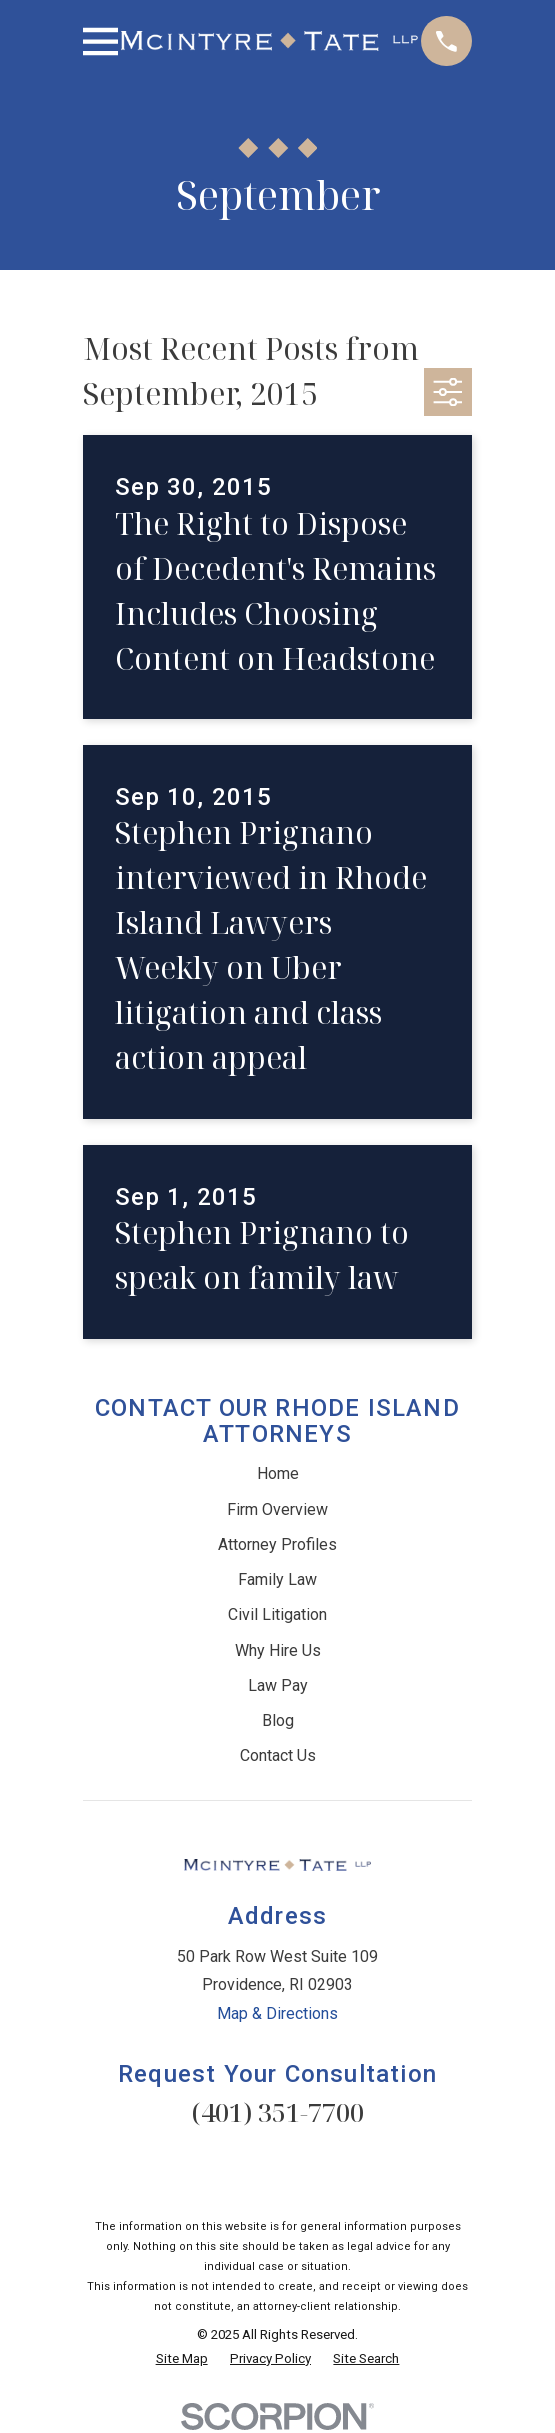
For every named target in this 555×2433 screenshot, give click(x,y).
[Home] (269, 41)
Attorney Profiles (277, 1544)
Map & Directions (277, 2013)
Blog (278, 1720)
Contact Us (278, 1755)
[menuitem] (182, 2359)
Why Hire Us (278, 1650)
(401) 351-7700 (278, 2112)
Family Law (277, 1579)
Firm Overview (277, 1509)
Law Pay (278, 1685)
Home (278, 1473)
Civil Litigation (277, 1614)
